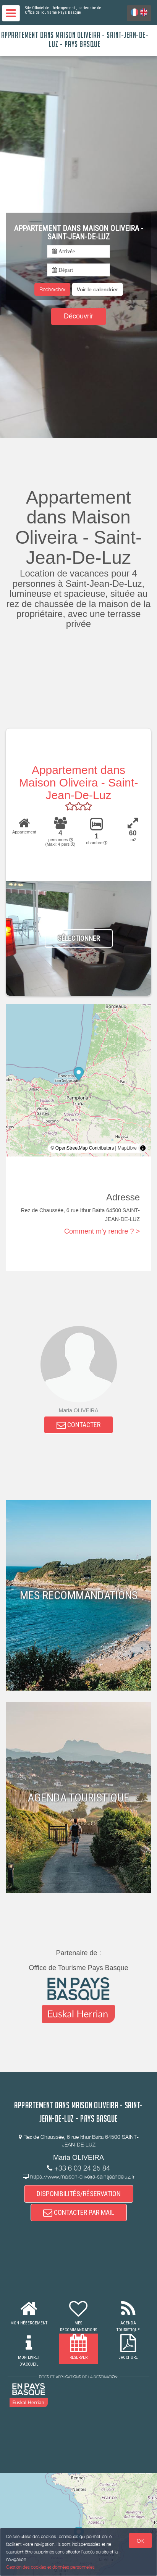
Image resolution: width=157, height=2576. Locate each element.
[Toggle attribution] (142, 1148)
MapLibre (127, 1148)
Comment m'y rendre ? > (102, 1231)
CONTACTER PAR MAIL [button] (78, 2212)
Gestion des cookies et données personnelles (50, 2567)
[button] (97, 289)
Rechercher (52, 289)
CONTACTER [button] (78, 1425)
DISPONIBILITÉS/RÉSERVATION (79, 2194)
